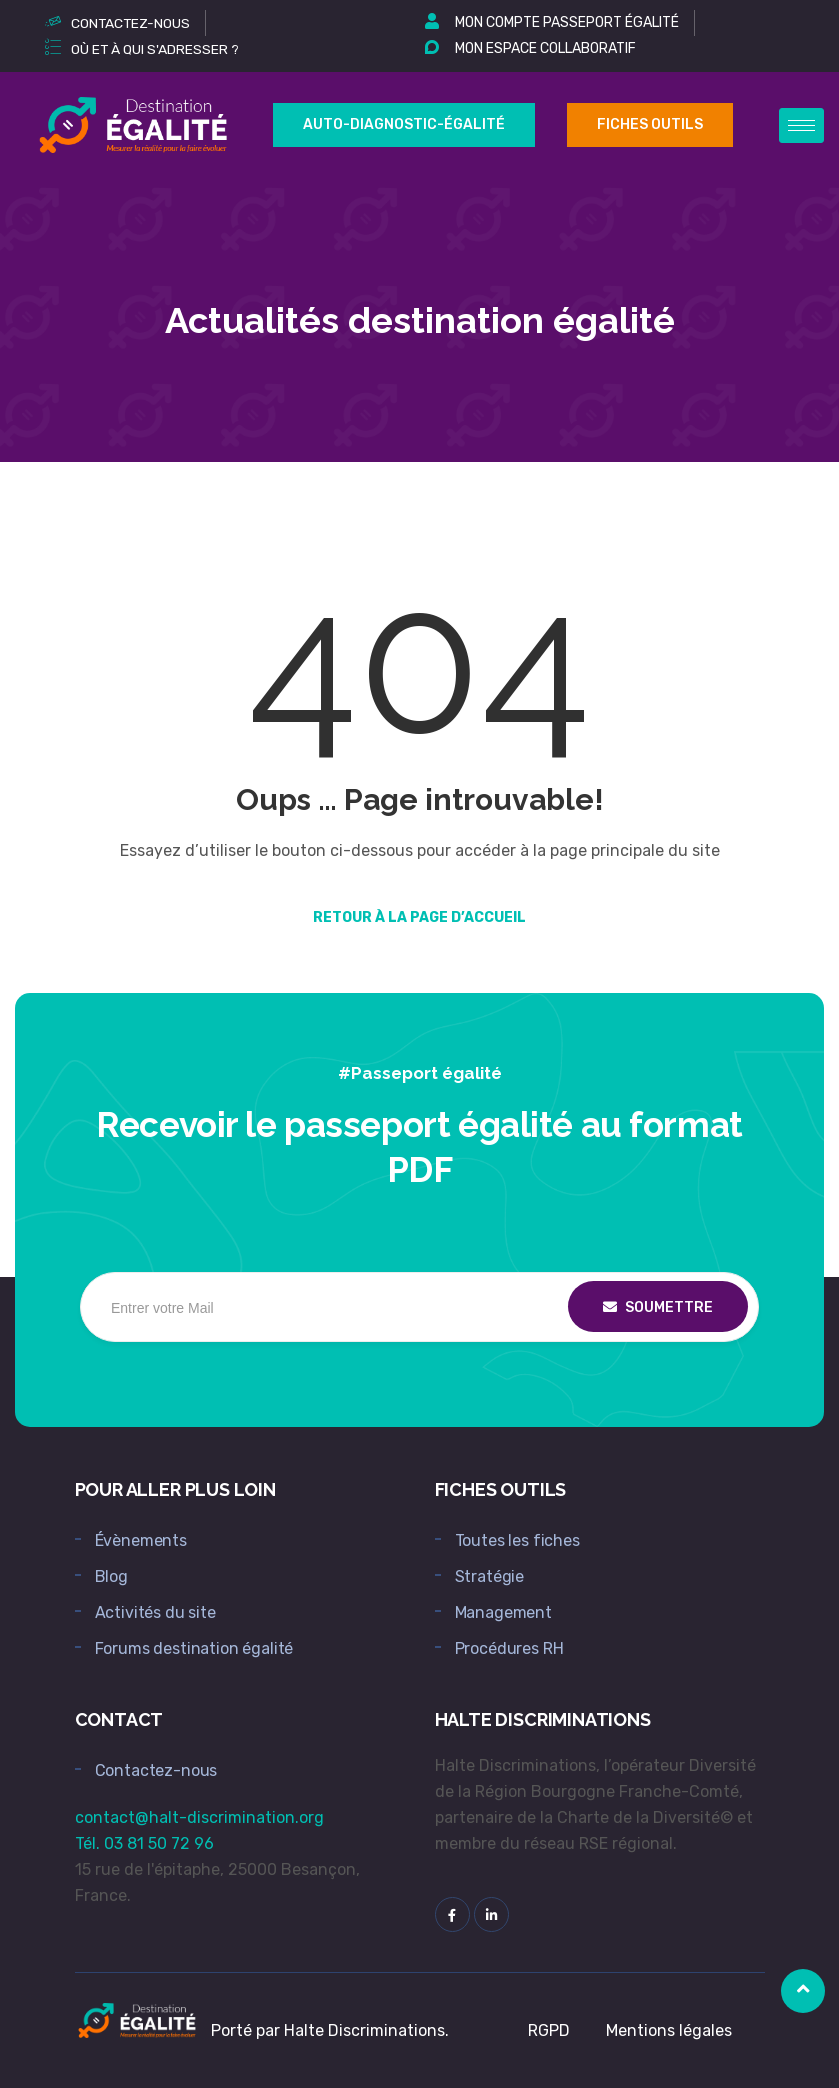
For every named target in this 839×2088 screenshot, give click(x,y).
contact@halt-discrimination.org (199, 1817)
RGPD (549, 2030)
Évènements (141, 1540)
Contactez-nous (156, 1770)
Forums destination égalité (194, 1648)
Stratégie (490, 1576)
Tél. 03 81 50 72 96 (144, 1843)
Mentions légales (669, 2030)
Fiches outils (650, 124)
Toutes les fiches (517, 1540)
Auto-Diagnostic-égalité (404, 124)
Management (503, 1612)
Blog (111, 1576)
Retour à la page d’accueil (419, 917)
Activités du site (155, 1612)
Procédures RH (509, 1648)
